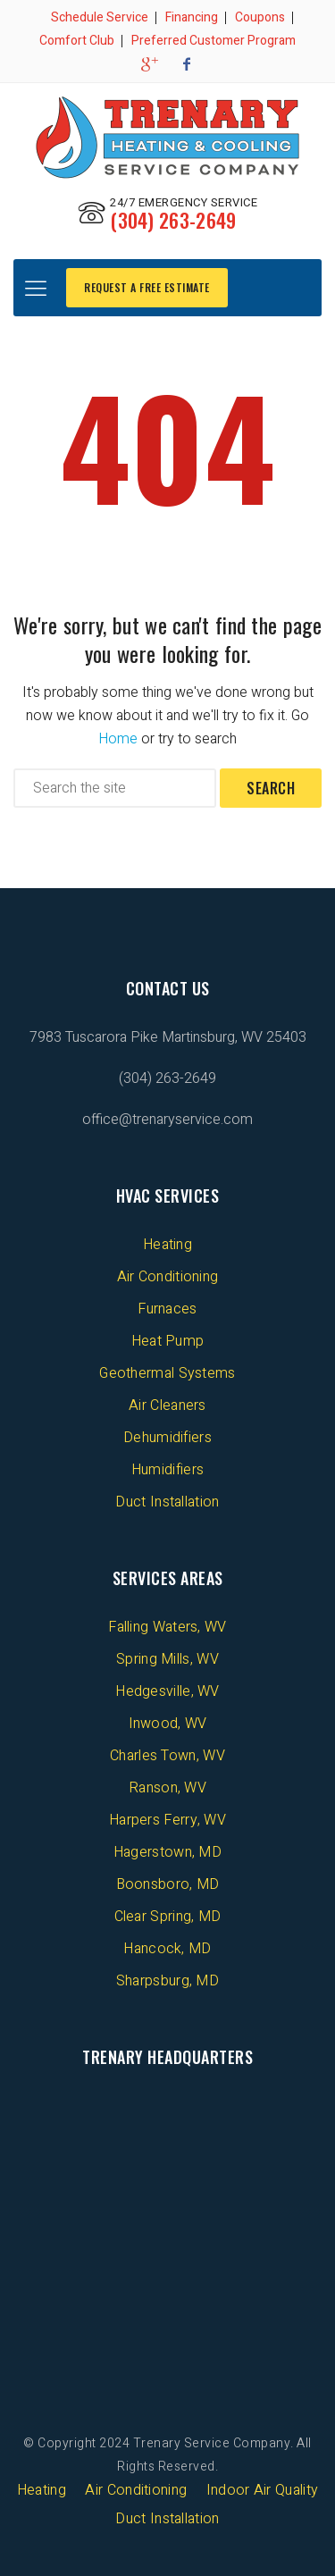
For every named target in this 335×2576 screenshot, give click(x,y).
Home (118, 739)
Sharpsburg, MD (167, 1981)
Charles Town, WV (167, 1755)
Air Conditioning (168, 1277)
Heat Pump (168, 1341)
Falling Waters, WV (167, 1627)
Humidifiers (167, 1470)
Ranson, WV (167, 1788)
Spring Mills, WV (167, 1659)
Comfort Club (76, 40)
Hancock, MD (167, 1948)
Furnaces (167, 1309)
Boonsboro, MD (168, 1884)
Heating (167, 1244)
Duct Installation (167, 1502)
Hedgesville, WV (167, 1691)
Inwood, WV (168, 1723)
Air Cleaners (167, 1405)
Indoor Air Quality (262, 2490)
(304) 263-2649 (173, 220)
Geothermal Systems (167, 1373)
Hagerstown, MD (167, 1852)
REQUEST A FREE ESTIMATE (147, 287)
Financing (191, 17)
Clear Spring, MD (168, 1916)
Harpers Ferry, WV (167, 1820)
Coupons (260, 17)
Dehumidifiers (167, 1437)
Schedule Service (99, 17)
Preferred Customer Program (213, 40)
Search (271, 788)
